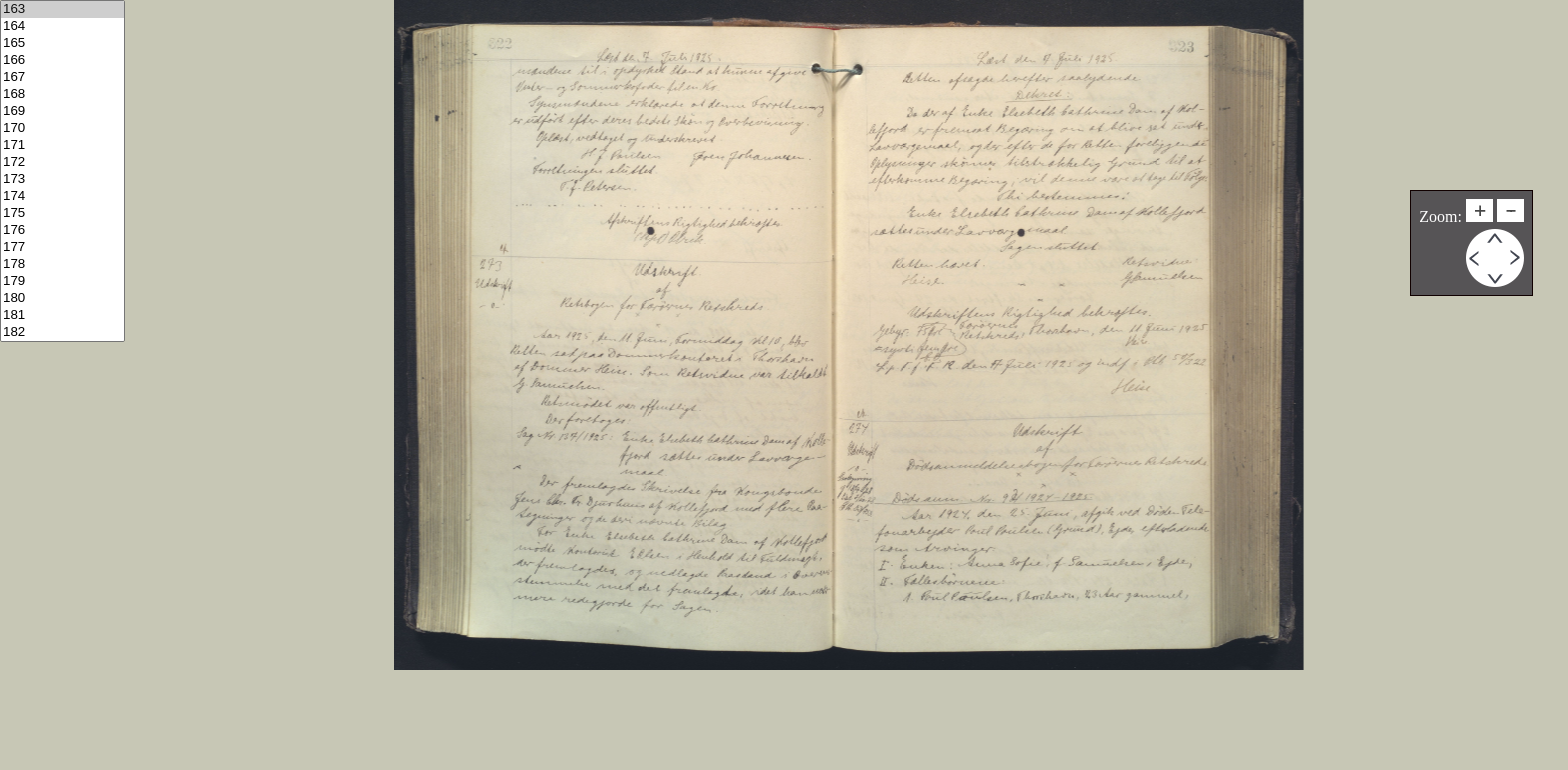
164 (62, 26)
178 (62, 264)
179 (62, 281)
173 (62, 179)
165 (62, 43)
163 (62, 9)
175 (62, 213)
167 (62, 77)
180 (62, 298)
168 (62, 94)
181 (62, 315)
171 (62, 145)
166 (62, 60)
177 (62, 247)
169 (62, 111)
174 (62, 196)
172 (62, 162)
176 (62, 230)
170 (62, 128)
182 (62, 332)
